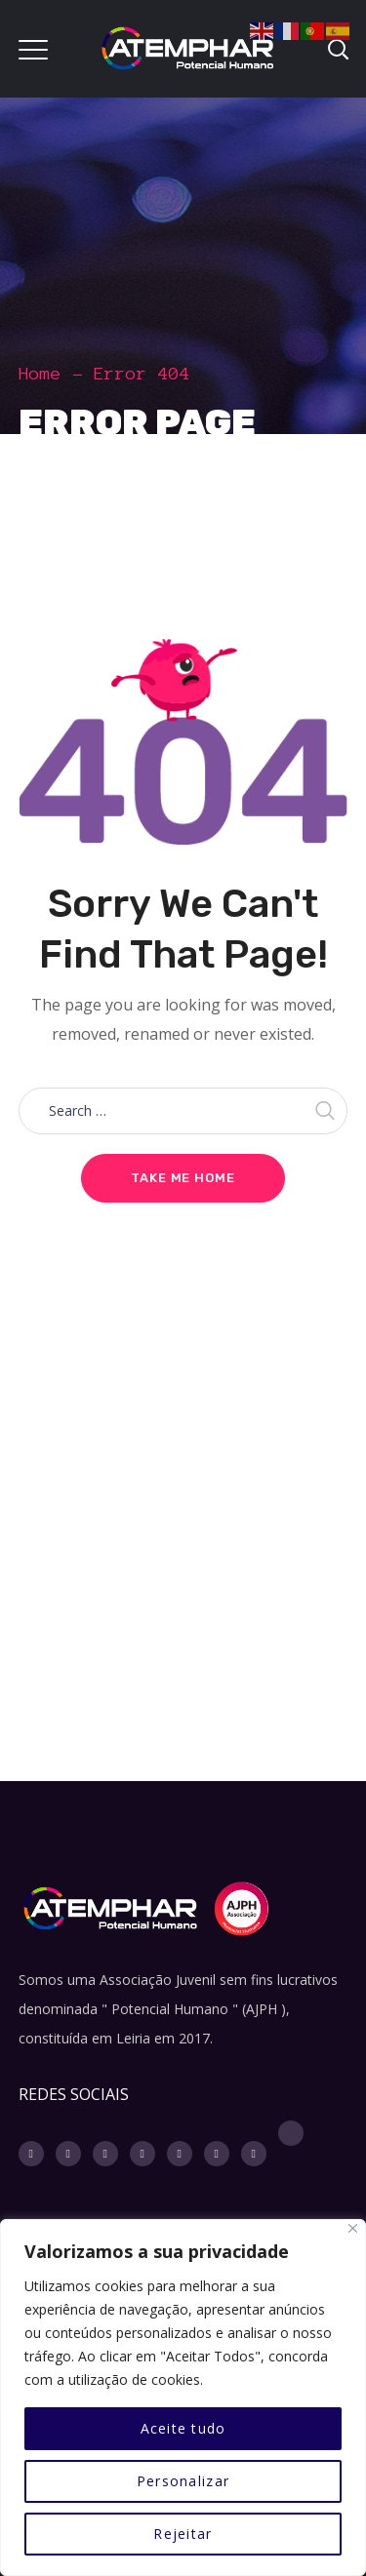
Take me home (183, 1177)
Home (40, 373)
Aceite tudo (183, 2428)
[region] (183, 2397)
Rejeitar (182, 2533)
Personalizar (183, 2481)
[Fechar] (352, 2228)
